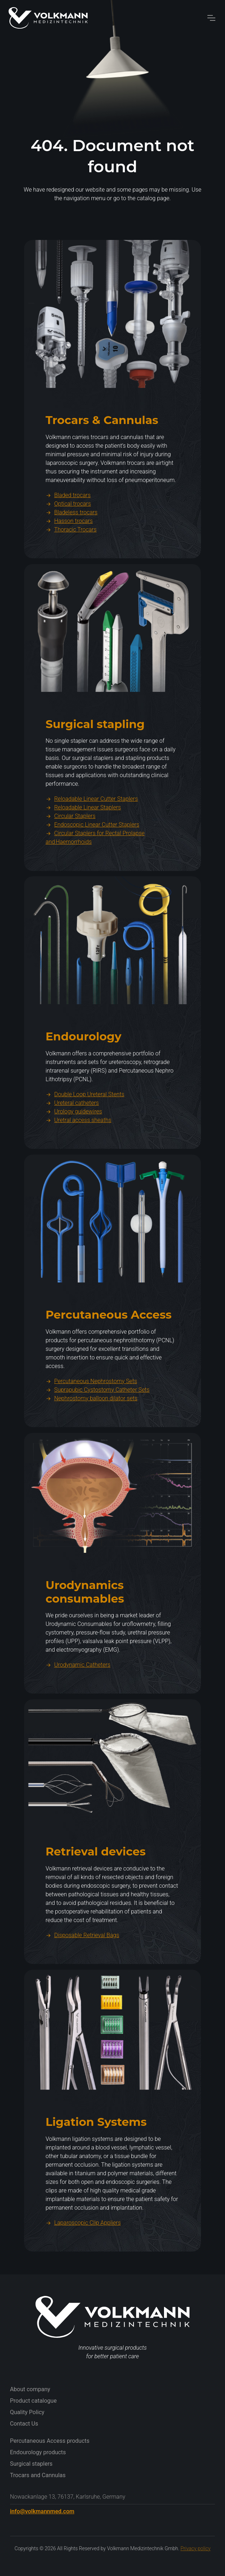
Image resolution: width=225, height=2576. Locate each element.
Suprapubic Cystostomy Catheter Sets (98, 1424)
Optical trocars (68, 538)
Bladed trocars (68, 529)
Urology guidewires (74, 1146)
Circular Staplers (70, 851)
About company (30, 2389)
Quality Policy (27, 2412)
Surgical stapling (95, 759)
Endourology (83, 1071)
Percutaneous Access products (50, 2440)
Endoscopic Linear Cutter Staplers (92, 859)
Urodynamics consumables (85, 1626)
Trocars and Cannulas (38, 2475)
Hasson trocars (69, 555)
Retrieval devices (96, 1886)
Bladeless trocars (72, 547)
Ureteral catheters (72, 1138)
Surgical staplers (31, 2463)
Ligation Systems (96, 2156)
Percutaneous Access (109, 1350)
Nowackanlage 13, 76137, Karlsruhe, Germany (67, 2496)
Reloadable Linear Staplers (83, 842)
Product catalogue (33, 2400)
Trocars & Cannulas (102, 455)
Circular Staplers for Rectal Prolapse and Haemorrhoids (95, 872)
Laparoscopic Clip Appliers (83, 2257)
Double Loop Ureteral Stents (85, 1129)
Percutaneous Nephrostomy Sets (91, 1415)
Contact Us (24, 2423)
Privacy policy (196, 2548)
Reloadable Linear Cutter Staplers (92, 833)
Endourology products (38, 2452)
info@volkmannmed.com (42, 2511)
